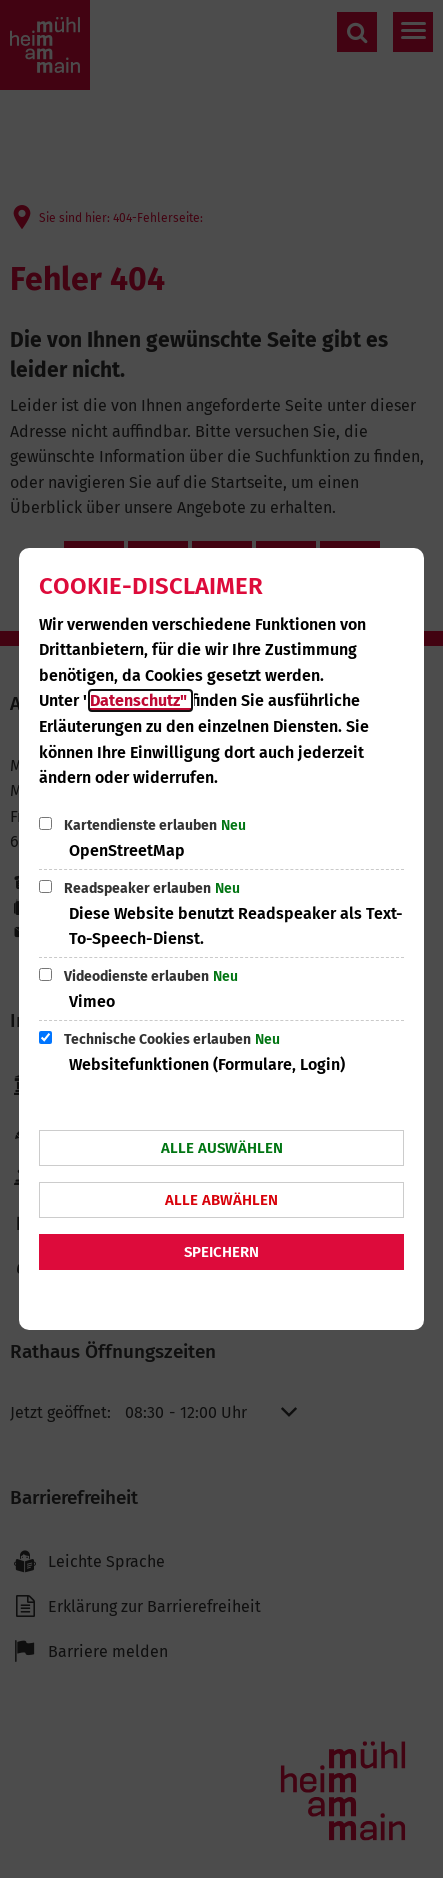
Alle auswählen (222, 1148)
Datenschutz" (140, 700)
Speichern (221, 1252)
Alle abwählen (221, 1200)
